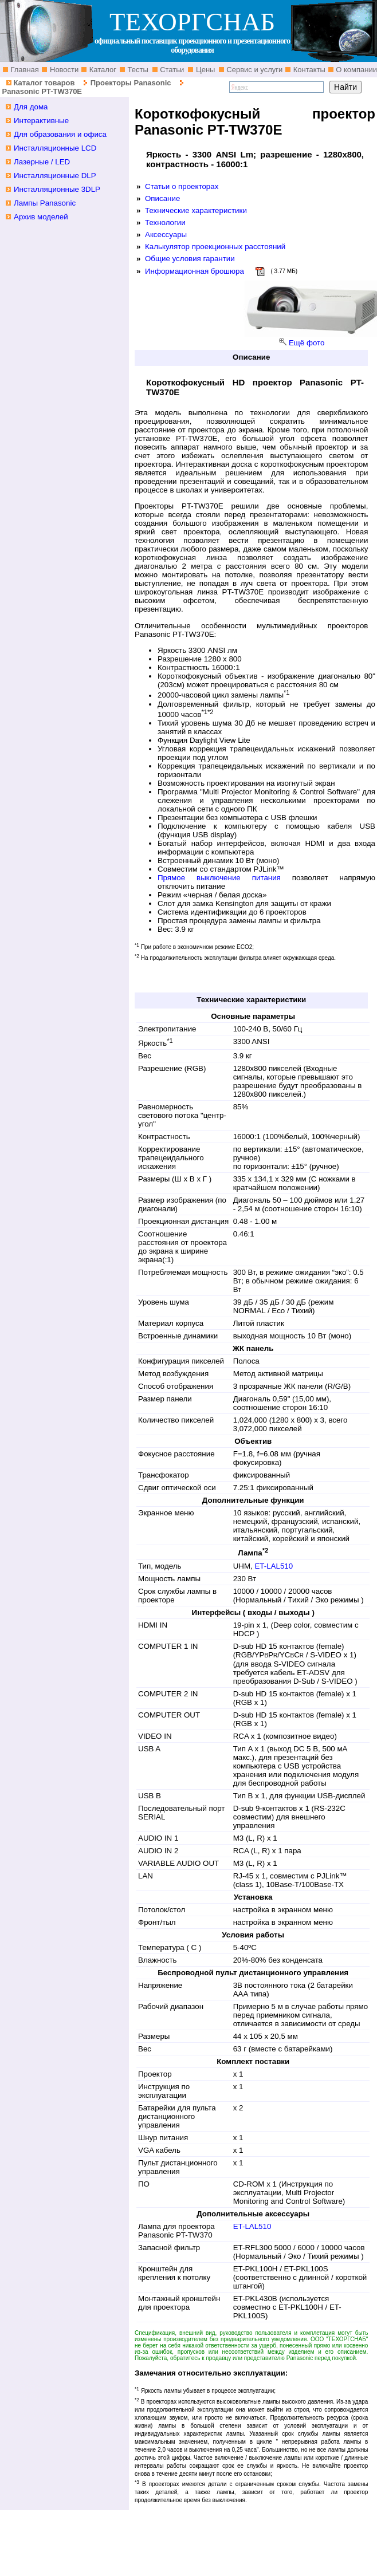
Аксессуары (166, 234)
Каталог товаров (43, 82)
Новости (63, 69)
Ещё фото (306, 342)
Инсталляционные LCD (55, 148)
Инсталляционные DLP (55, 175)
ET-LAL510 (273, 1566)
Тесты (136, 69)
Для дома (31, 107)
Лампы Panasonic (45, 203)
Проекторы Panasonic (131, 82)
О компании (355, 69)
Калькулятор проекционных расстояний (215, 246)
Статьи (171, 69)
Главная (24, 69)
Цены (204, 69)
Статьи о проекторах (181, 186)
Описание (162, 198)
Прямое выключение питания (219, 877)
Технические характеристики (196, 210)
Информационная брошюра (194, 271)
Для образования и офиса (60, 134)
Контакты (308, 69)
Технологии (165, 222)
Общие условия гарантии (190, 258)
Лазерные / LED (42, 161)
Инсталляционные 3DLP (57, 189)
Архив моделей (41, 216)
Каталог (101, 69)
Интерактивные (41, 120)
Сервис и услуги (254, 69)
